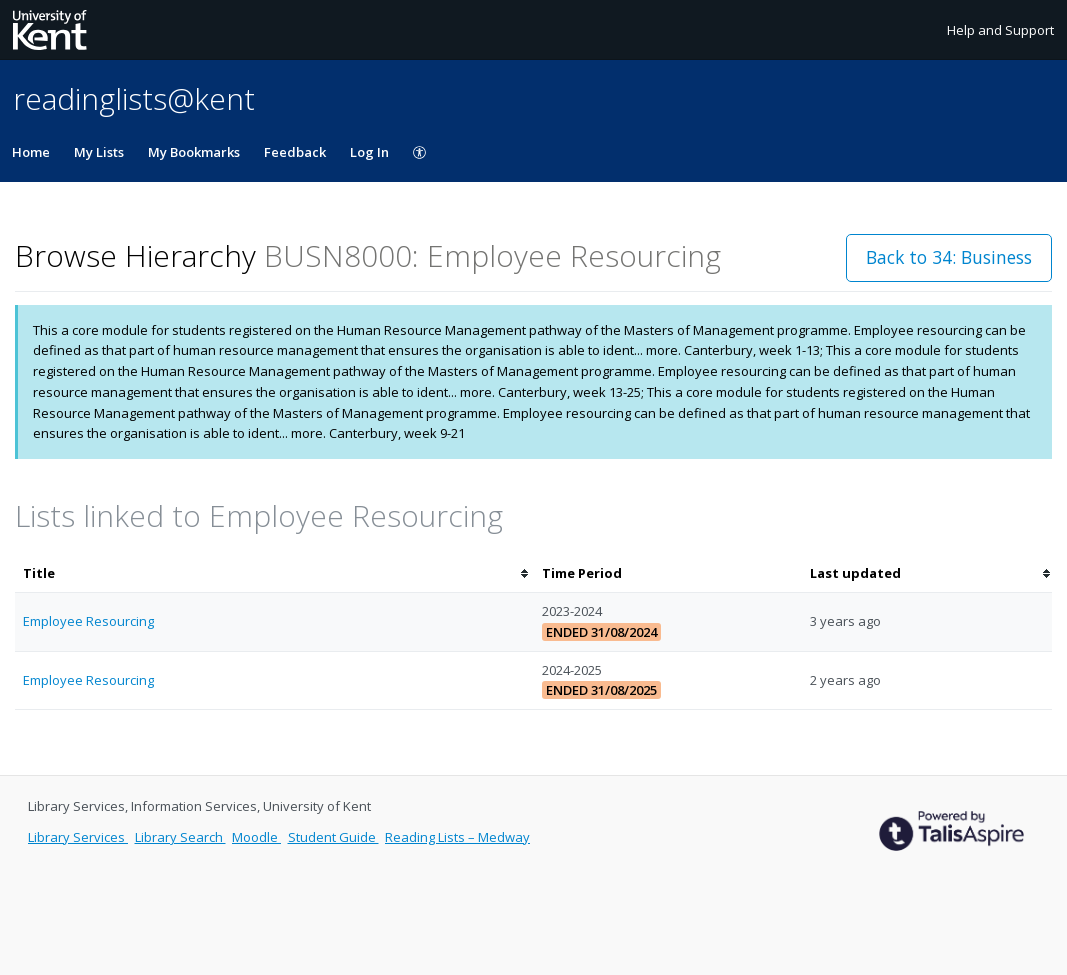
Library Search (180, 837)
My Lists (99, 152)
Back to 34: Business (949, 257)
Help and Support (1000, 30)
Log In (369, 152)
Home (31, 152)
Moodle (256, 837)
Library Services (78, 837)
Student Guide (333, 837)
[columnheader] (274, 573)
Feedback (295, 152)
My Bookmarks (194, 152)
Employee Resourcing (88, 621)
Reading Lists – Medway (457, 837)
